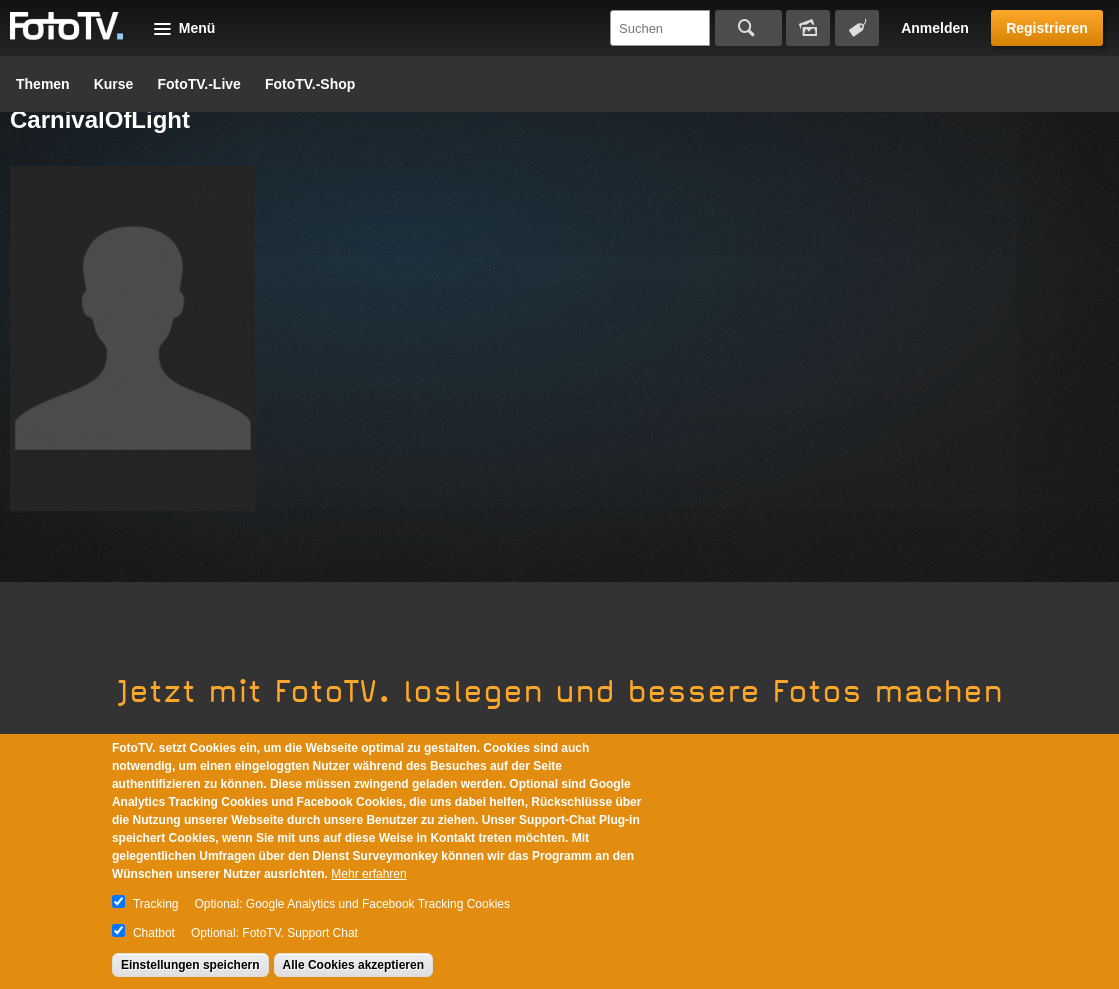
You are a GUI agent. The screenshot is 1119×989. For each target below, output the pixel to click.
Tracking (156, 904)
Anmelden (935, 28)
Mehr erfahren (368, 874)
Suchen (748, 28)
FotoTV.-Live (199, 84)
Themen (43, 84)
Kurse (114, 84)
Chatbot (154, 933)
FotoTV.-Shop (310, 84)
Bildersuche (808, 28)
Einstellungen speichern (190, 965)
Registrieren (1047, 28)
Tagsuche (857, 28)
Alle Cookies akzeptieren (353, 965)
